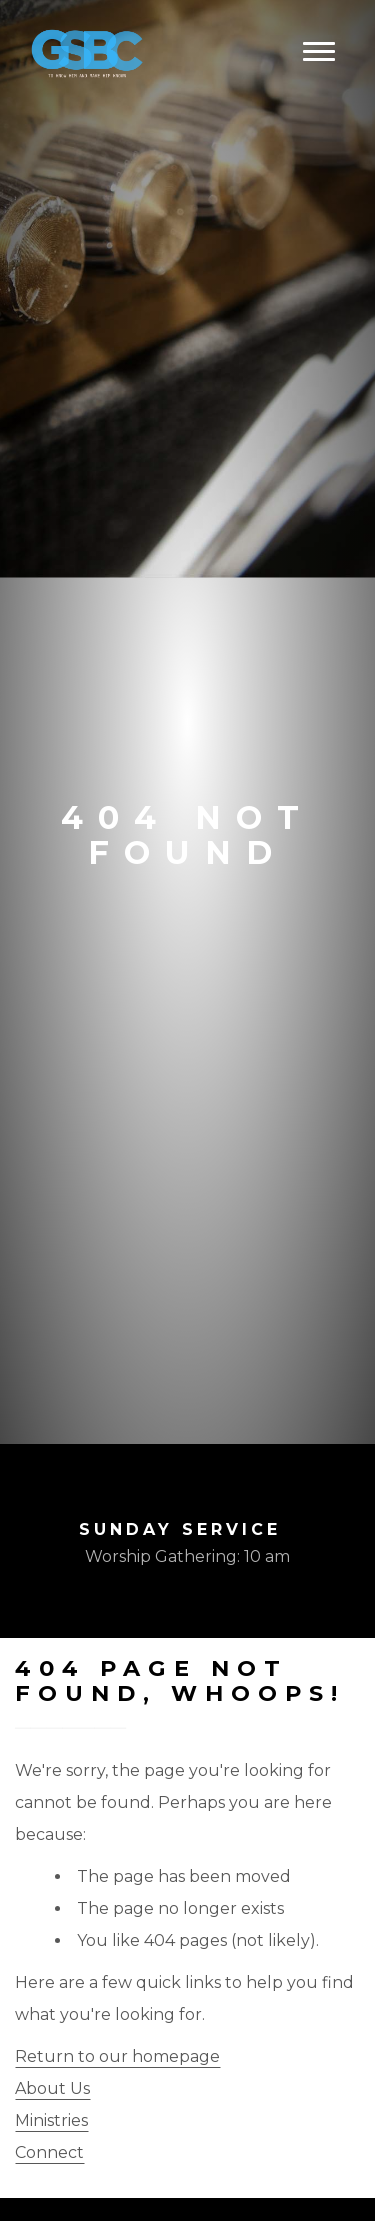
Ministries (51, 2120)
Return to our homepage (117, 2056)
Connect (49, 2152)
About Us (52, 2088)
